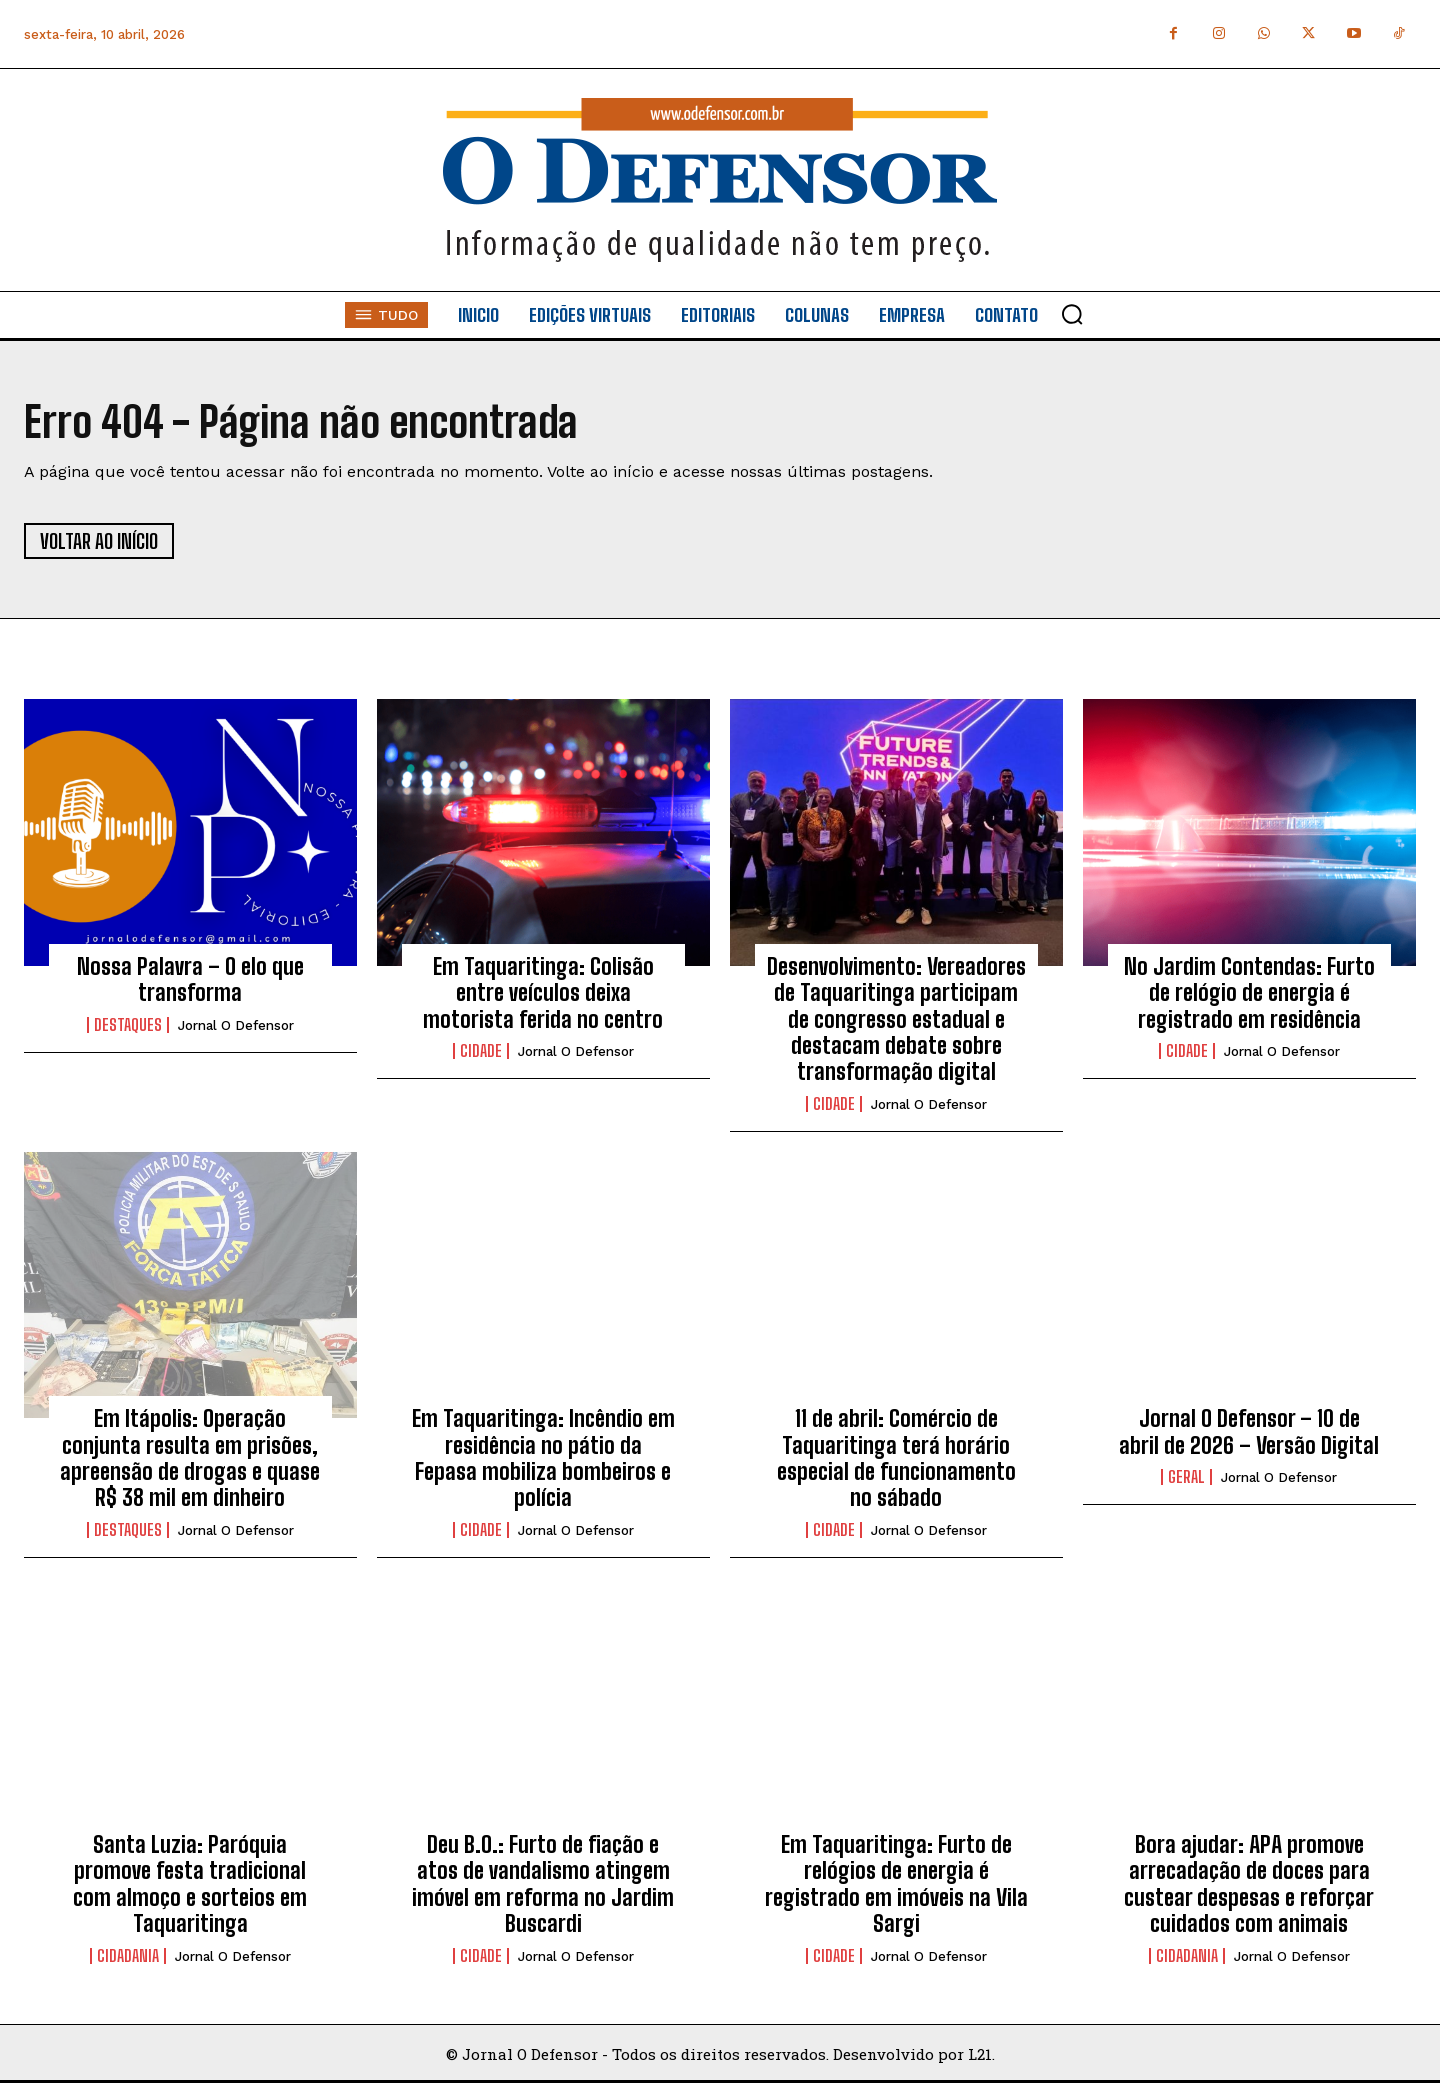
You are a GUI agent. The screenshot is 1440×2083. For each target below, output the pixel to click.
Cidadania (128, 1956)
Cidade (481, 1051)
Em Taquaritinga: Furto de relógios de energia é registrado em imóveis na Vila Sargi (896, 1884)
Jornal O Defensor (236, 1025)
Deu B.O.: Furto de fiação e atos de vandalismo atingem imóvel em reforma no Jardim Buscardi (543, 1884)
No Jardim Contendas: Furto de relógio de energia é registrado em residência (1249, 993)
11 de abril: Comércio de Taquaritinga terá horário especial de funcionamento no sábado (896, 1458)
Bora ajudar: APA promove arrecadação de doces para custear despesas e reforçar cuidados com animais (1249, 1884)
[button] (1072, 314)
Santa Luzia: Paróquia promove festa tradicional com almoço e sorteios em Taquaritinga (190, 1884)
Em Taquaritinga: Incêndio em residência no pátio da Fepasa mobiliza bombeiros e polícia (543, 1458)
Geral (1186, 1477)
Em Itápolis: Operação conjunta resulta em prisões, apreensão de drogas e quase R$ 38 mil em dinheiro (190, 1458)
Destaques (128, 1025)
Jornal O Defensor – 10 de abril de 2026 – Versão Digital (1249, 1431)
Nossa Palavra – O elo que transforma (190, 979)
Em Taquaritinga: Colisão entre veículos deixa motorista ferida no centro (543, 993)
